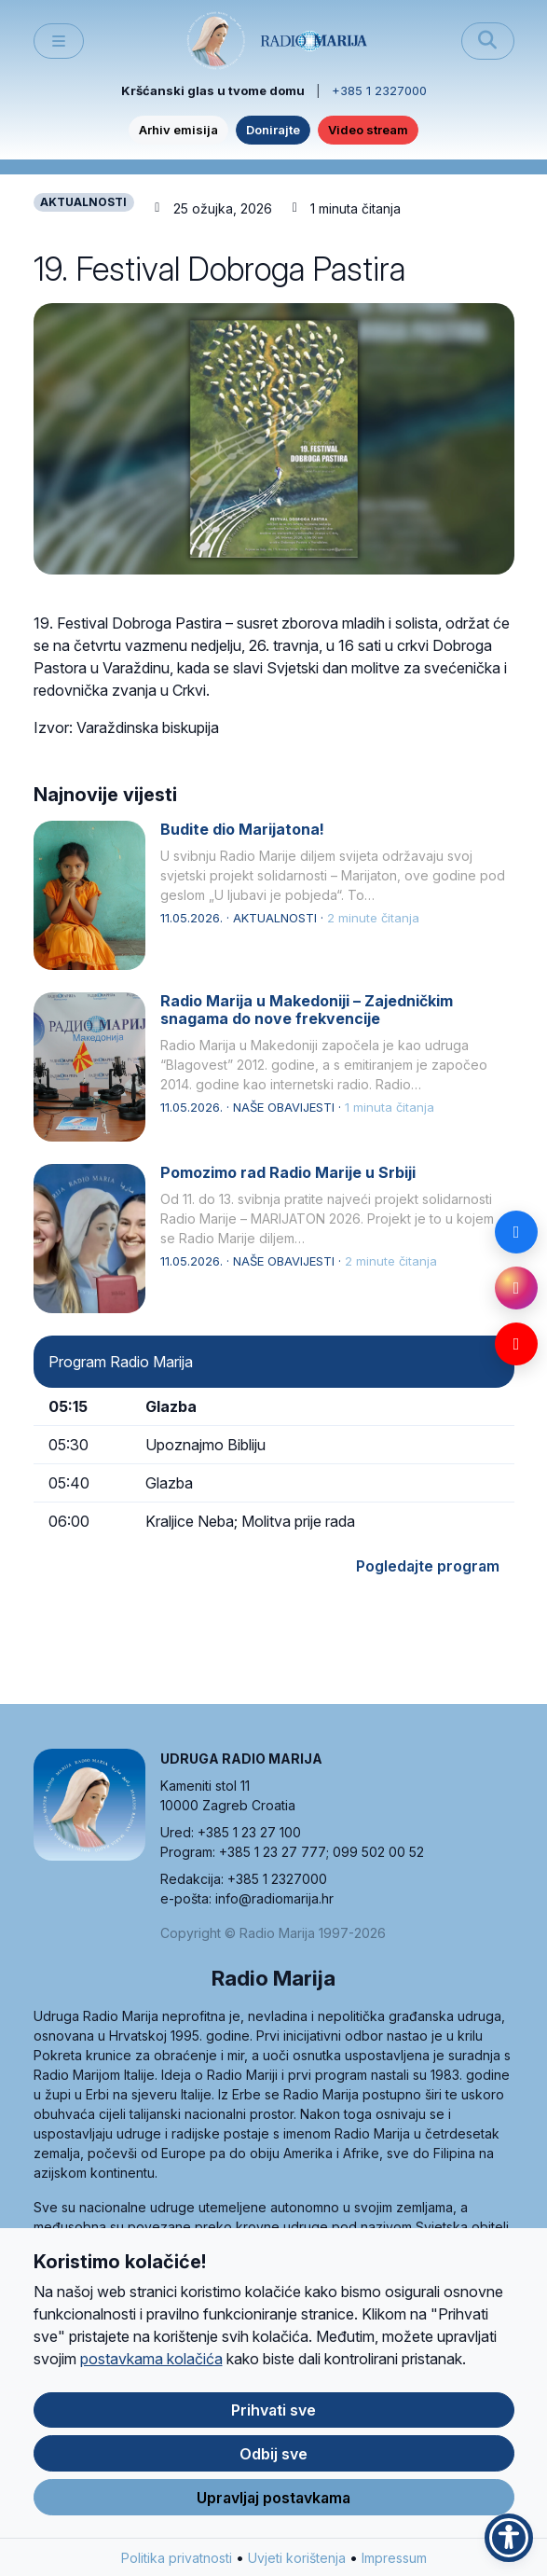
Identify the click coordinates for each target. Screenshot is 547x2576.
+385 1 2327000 (379, 90)
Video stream (368, 129)
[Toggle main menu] (59, 41)
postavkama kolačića (151, 2360)
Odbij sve (273, 2455)
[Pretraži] (487, 41)
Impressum (394, 2560)
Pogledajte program (427, 1566)
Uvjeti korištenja (297, 2560)
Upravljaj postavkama (273, 2499)
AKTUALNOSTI (83, 202)
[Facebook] (516, 1232)
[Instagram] (516, 1288)
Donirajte (273, 129)
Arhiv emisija (178, 129)
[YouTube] (516, 1344)
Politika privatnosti (176, 2560)
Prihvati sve (273, 2412)
